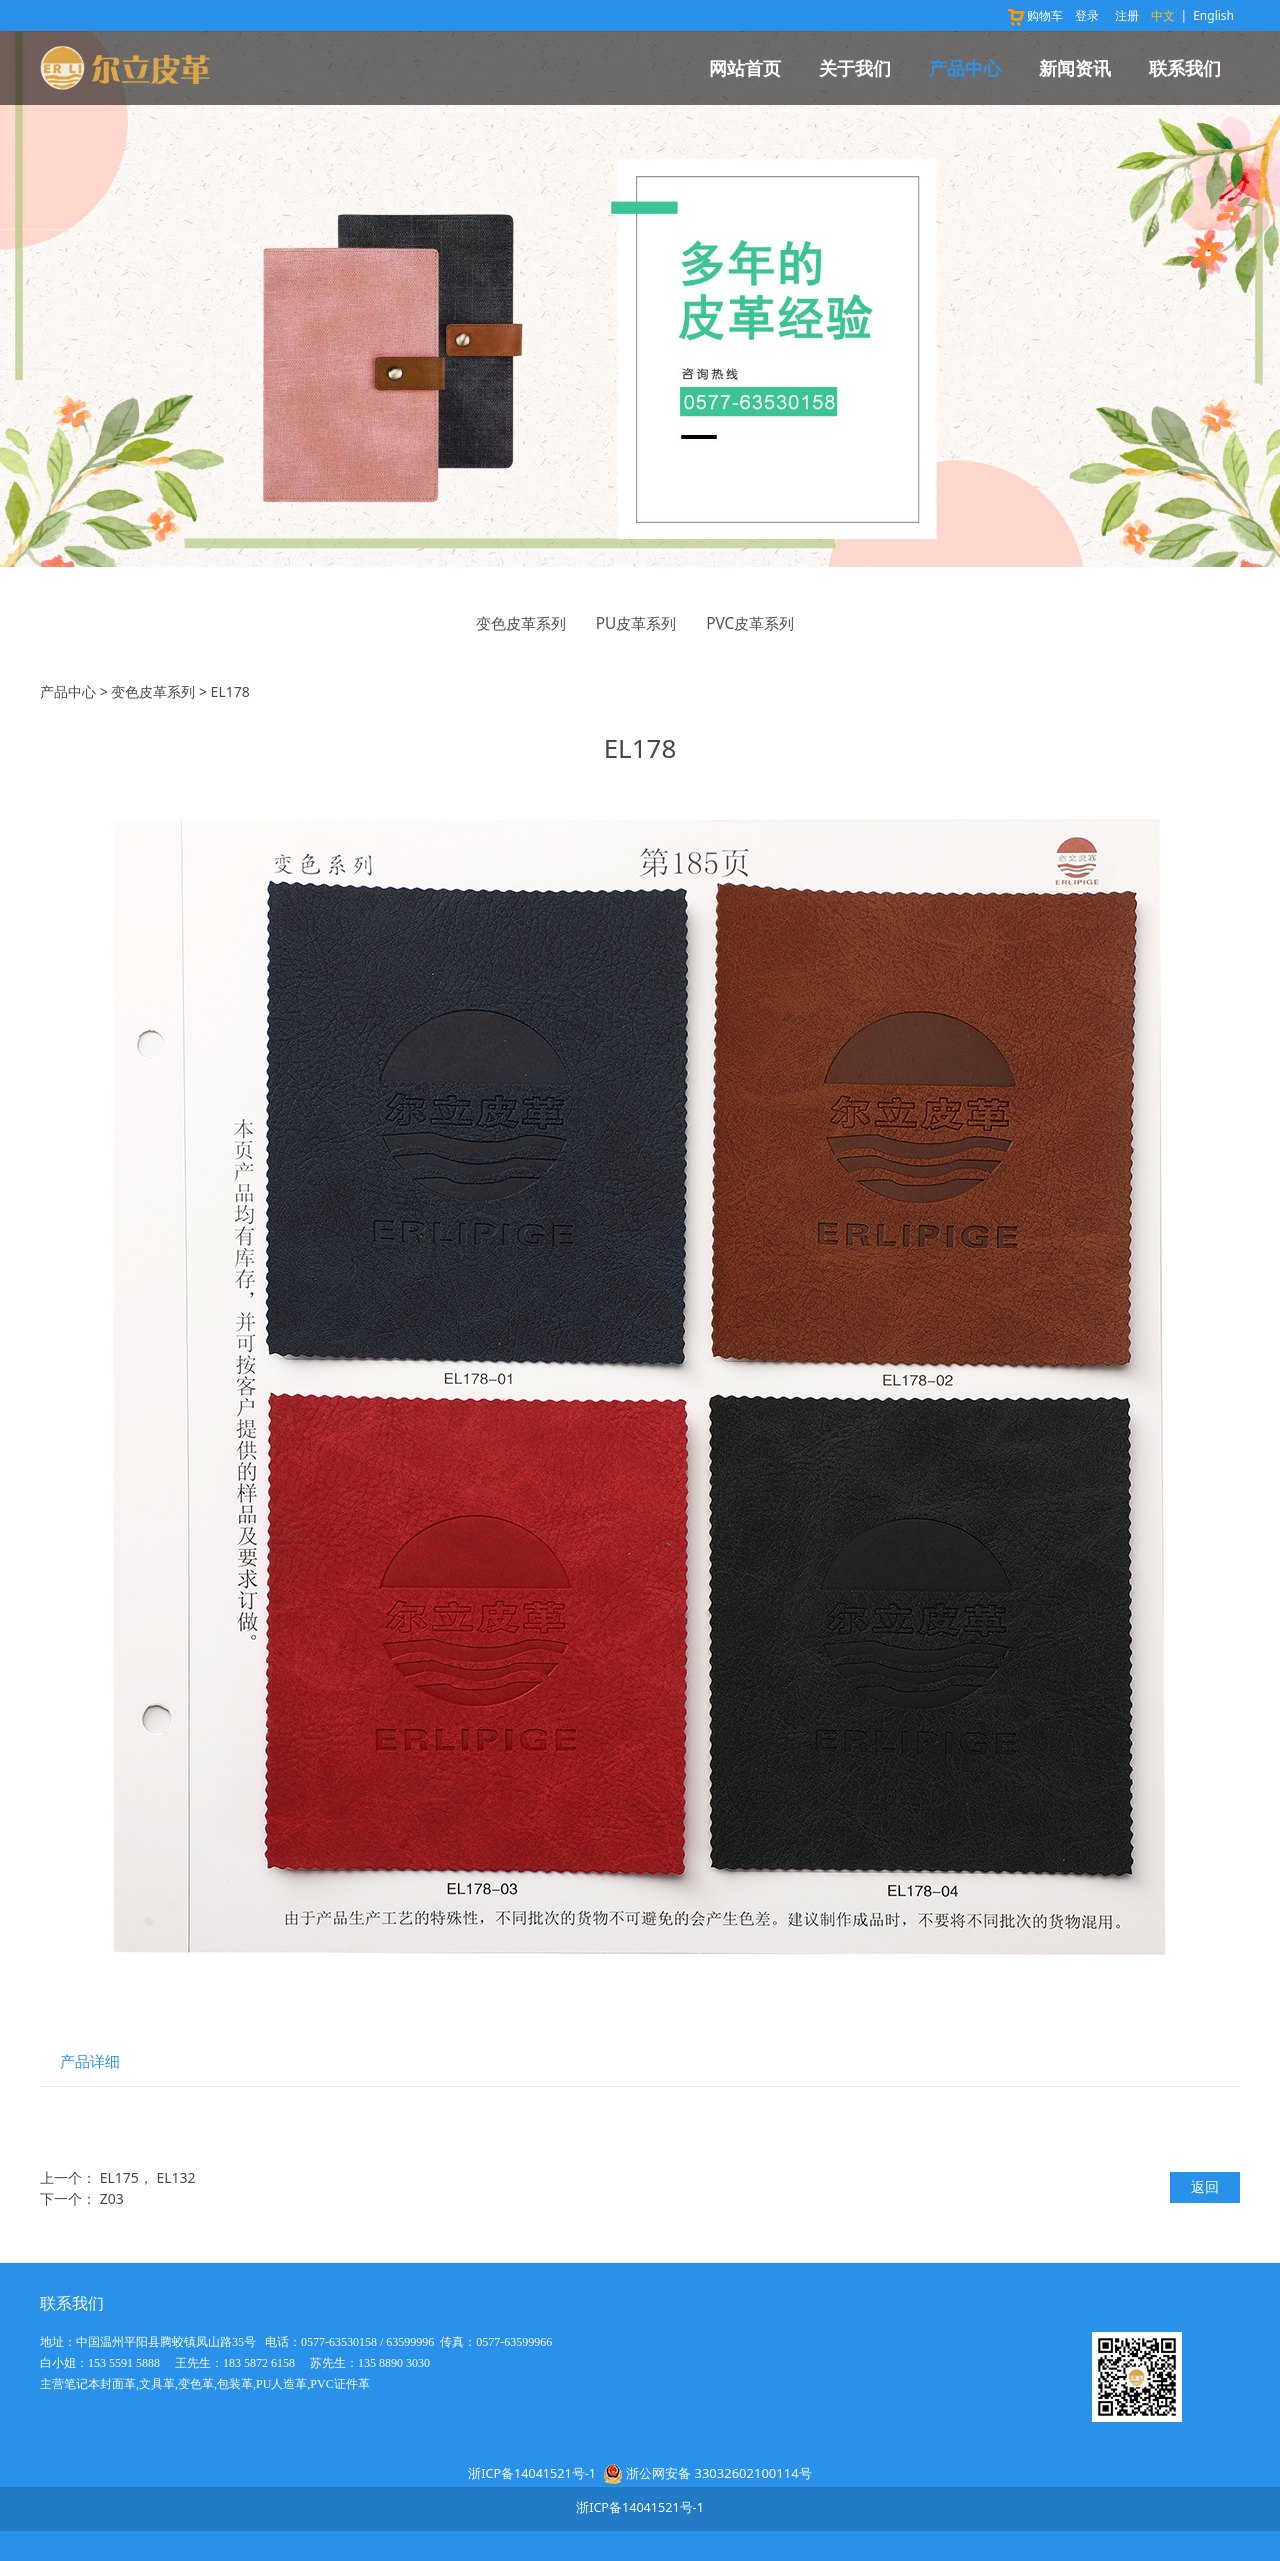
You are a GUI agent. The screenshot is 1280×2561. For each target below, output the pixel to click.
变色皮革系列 (521, 623)
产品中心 (965, 68)
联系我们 (1185, 68)
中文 (1163, 15)
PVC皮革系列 (750, 623)
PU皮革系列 (636, 623)
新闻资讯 (1075, 68)
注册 (1127, 15)
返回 (1205, 2186)
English (1213, 15)
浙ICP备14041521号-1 (532, 2473)
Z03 (112, 2198)
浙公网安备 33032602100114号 (718, 2473)
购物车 (1034, 15)
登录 (1087, 15)
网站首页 (745, 68)
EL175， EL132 (148, 2177)
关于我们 (855, 68)
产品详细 (90, 2061)
